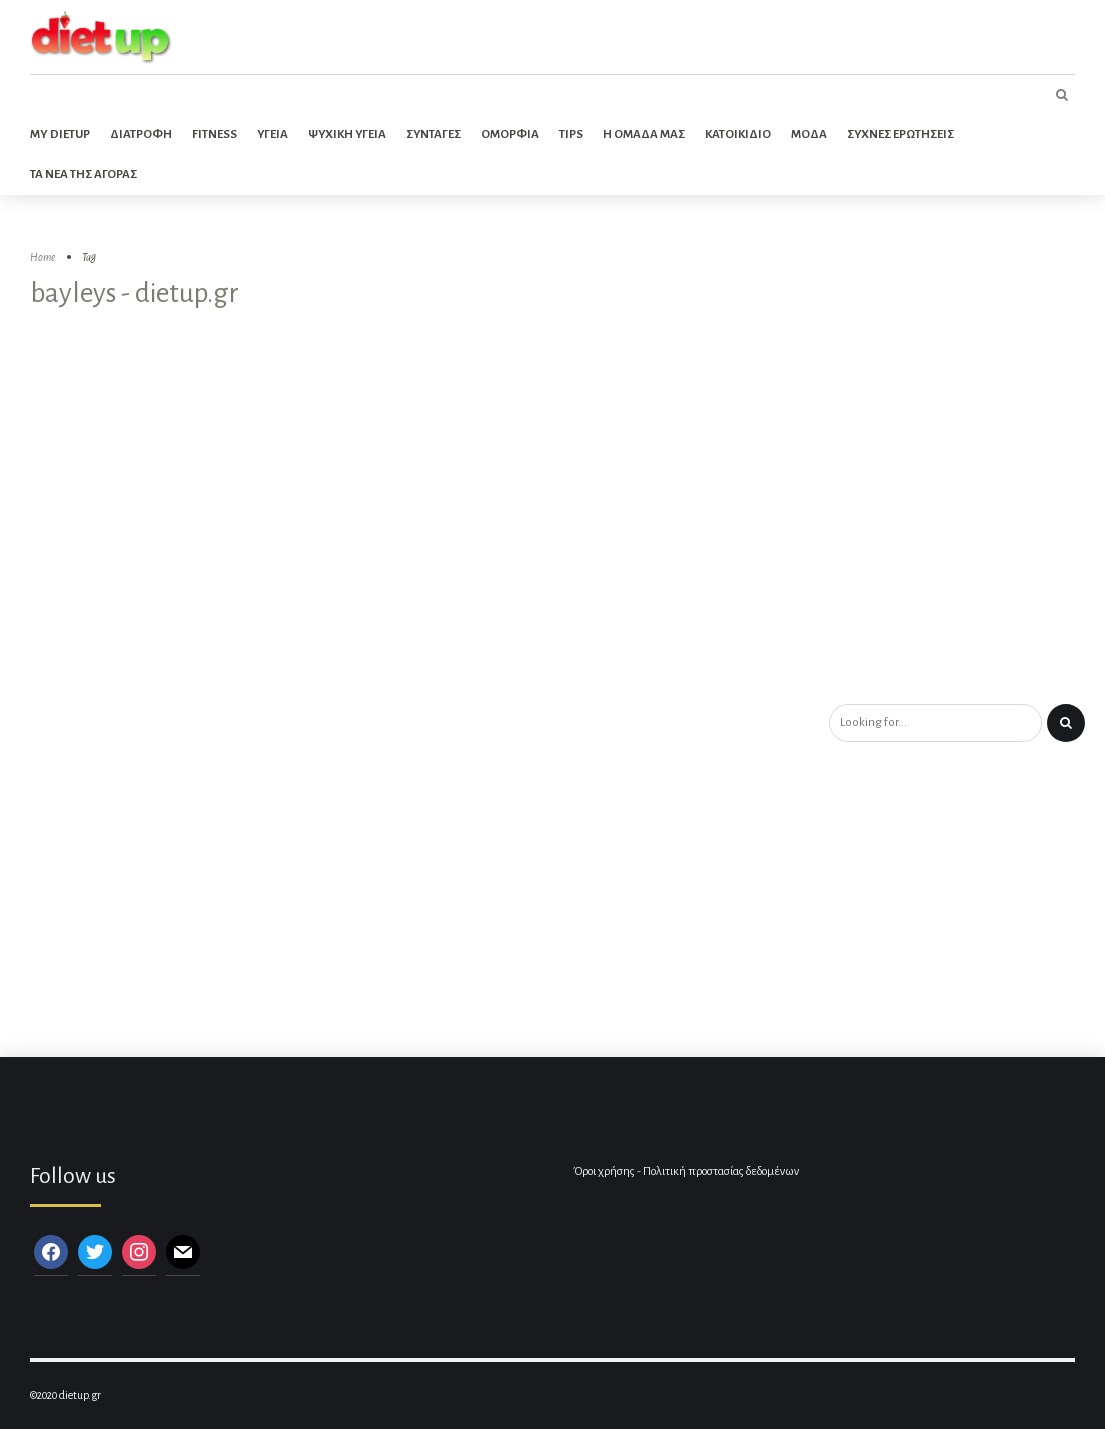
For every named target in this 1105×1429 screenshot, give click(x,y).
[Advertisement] (552, 554)
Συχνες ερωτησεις (900, 134)
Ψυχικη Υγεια (347, 134)
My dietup (60, 134)
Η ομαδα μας (644, 134)
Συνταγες (433, 134)
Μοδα (809, 134)
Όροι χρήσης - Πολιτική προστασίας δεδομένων (686, 1171)
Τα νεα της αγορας (83, 174)
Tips (571, 134)
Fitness (214, 134)
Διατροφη (141, 134)
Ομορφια (510, 134)
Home (42, 257)
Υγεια (272, 134)
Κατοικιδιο (738, 134)
